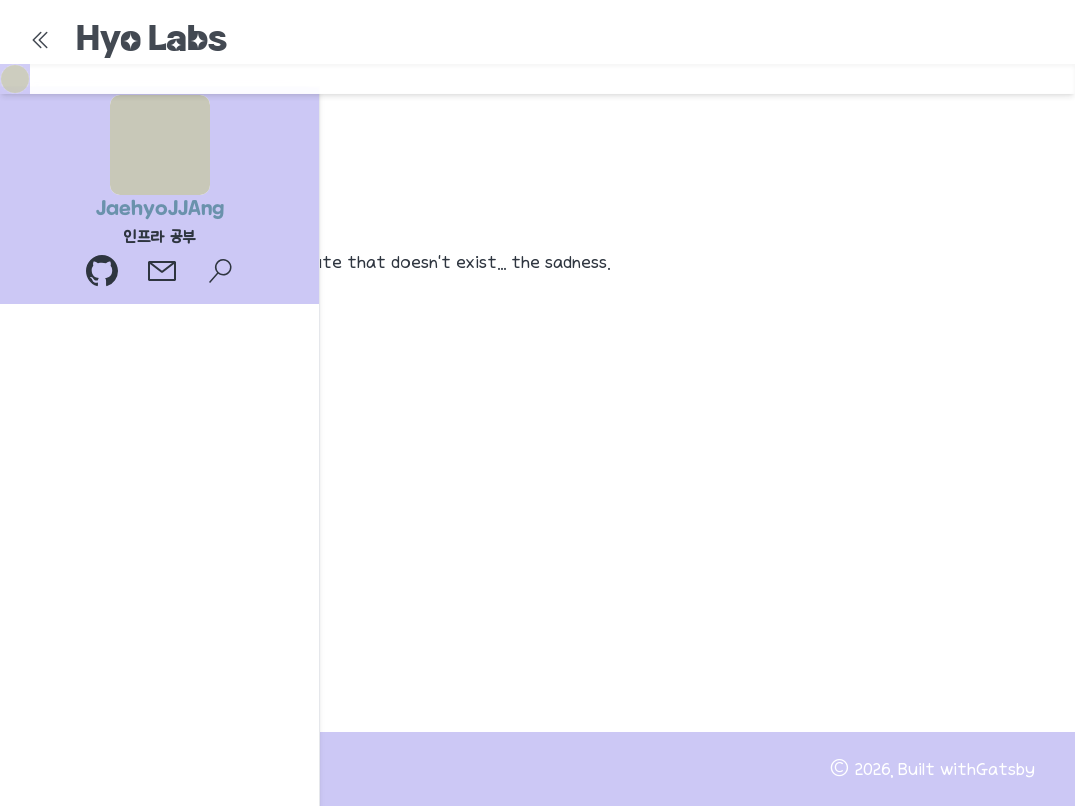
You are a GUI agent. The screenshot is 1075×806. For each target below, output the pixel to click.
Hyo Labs (151, 38)
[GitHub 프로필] (104, 273)
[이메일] (164, 273)
